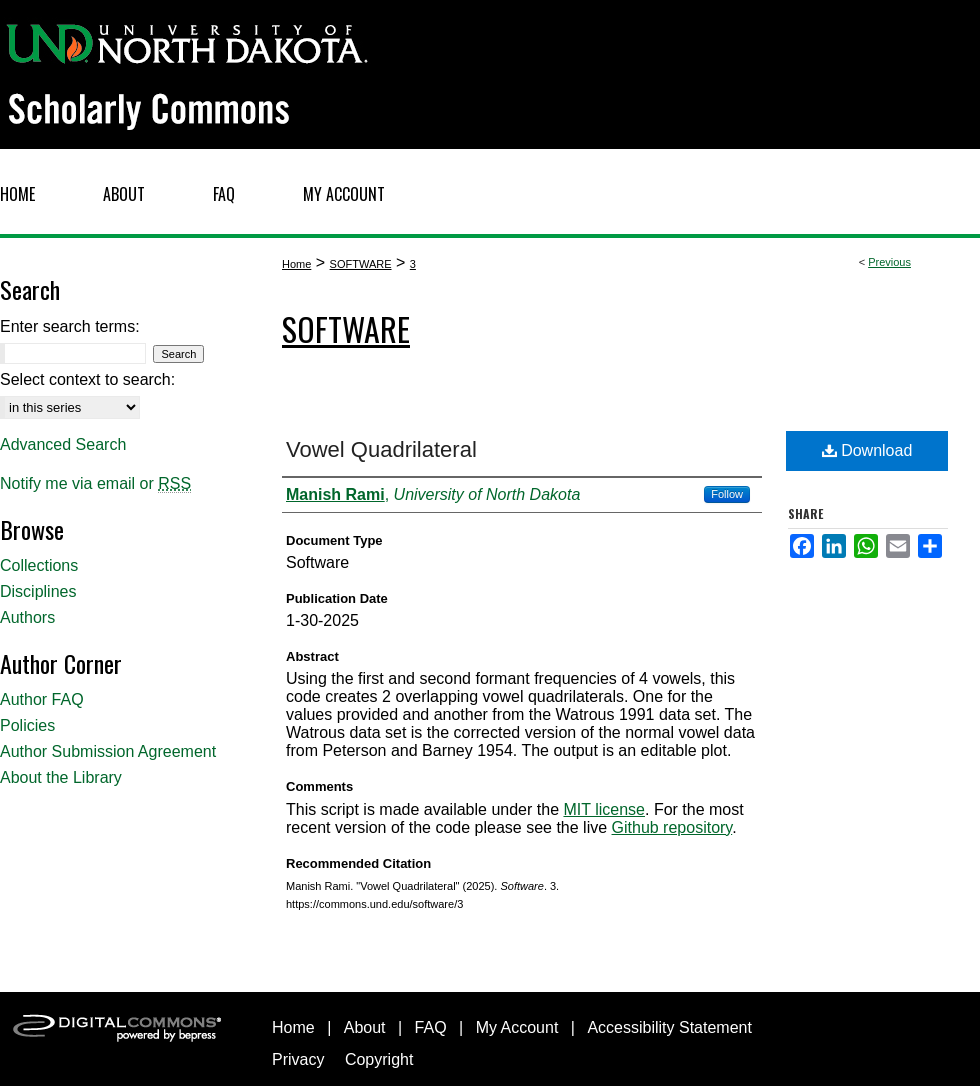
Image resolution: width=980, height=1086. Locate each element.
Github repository (672, 827)
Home (296, 264)
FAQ (431, 1027)
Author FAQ (42, 699)
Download (867, 450)
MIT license (604, 809)
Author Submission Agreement (108, 751)
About (365, 1027)
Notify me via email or (95, 484)
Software (346, 328)
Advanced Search (63, 444)
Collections (39, 565)
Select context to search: (87, 379)
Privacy (298, 1059)
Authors (27, 617)
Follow (727, 494)
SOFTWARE (361, 264)
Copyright (379, 1059)
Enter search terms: (70, 326)
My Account (517, 1027)
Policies (27, 725)
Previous (889, 262)
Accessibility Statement (669, 1027)
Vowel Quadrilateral (381, 449)
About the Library (61, 777)
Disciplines (38, 591)
